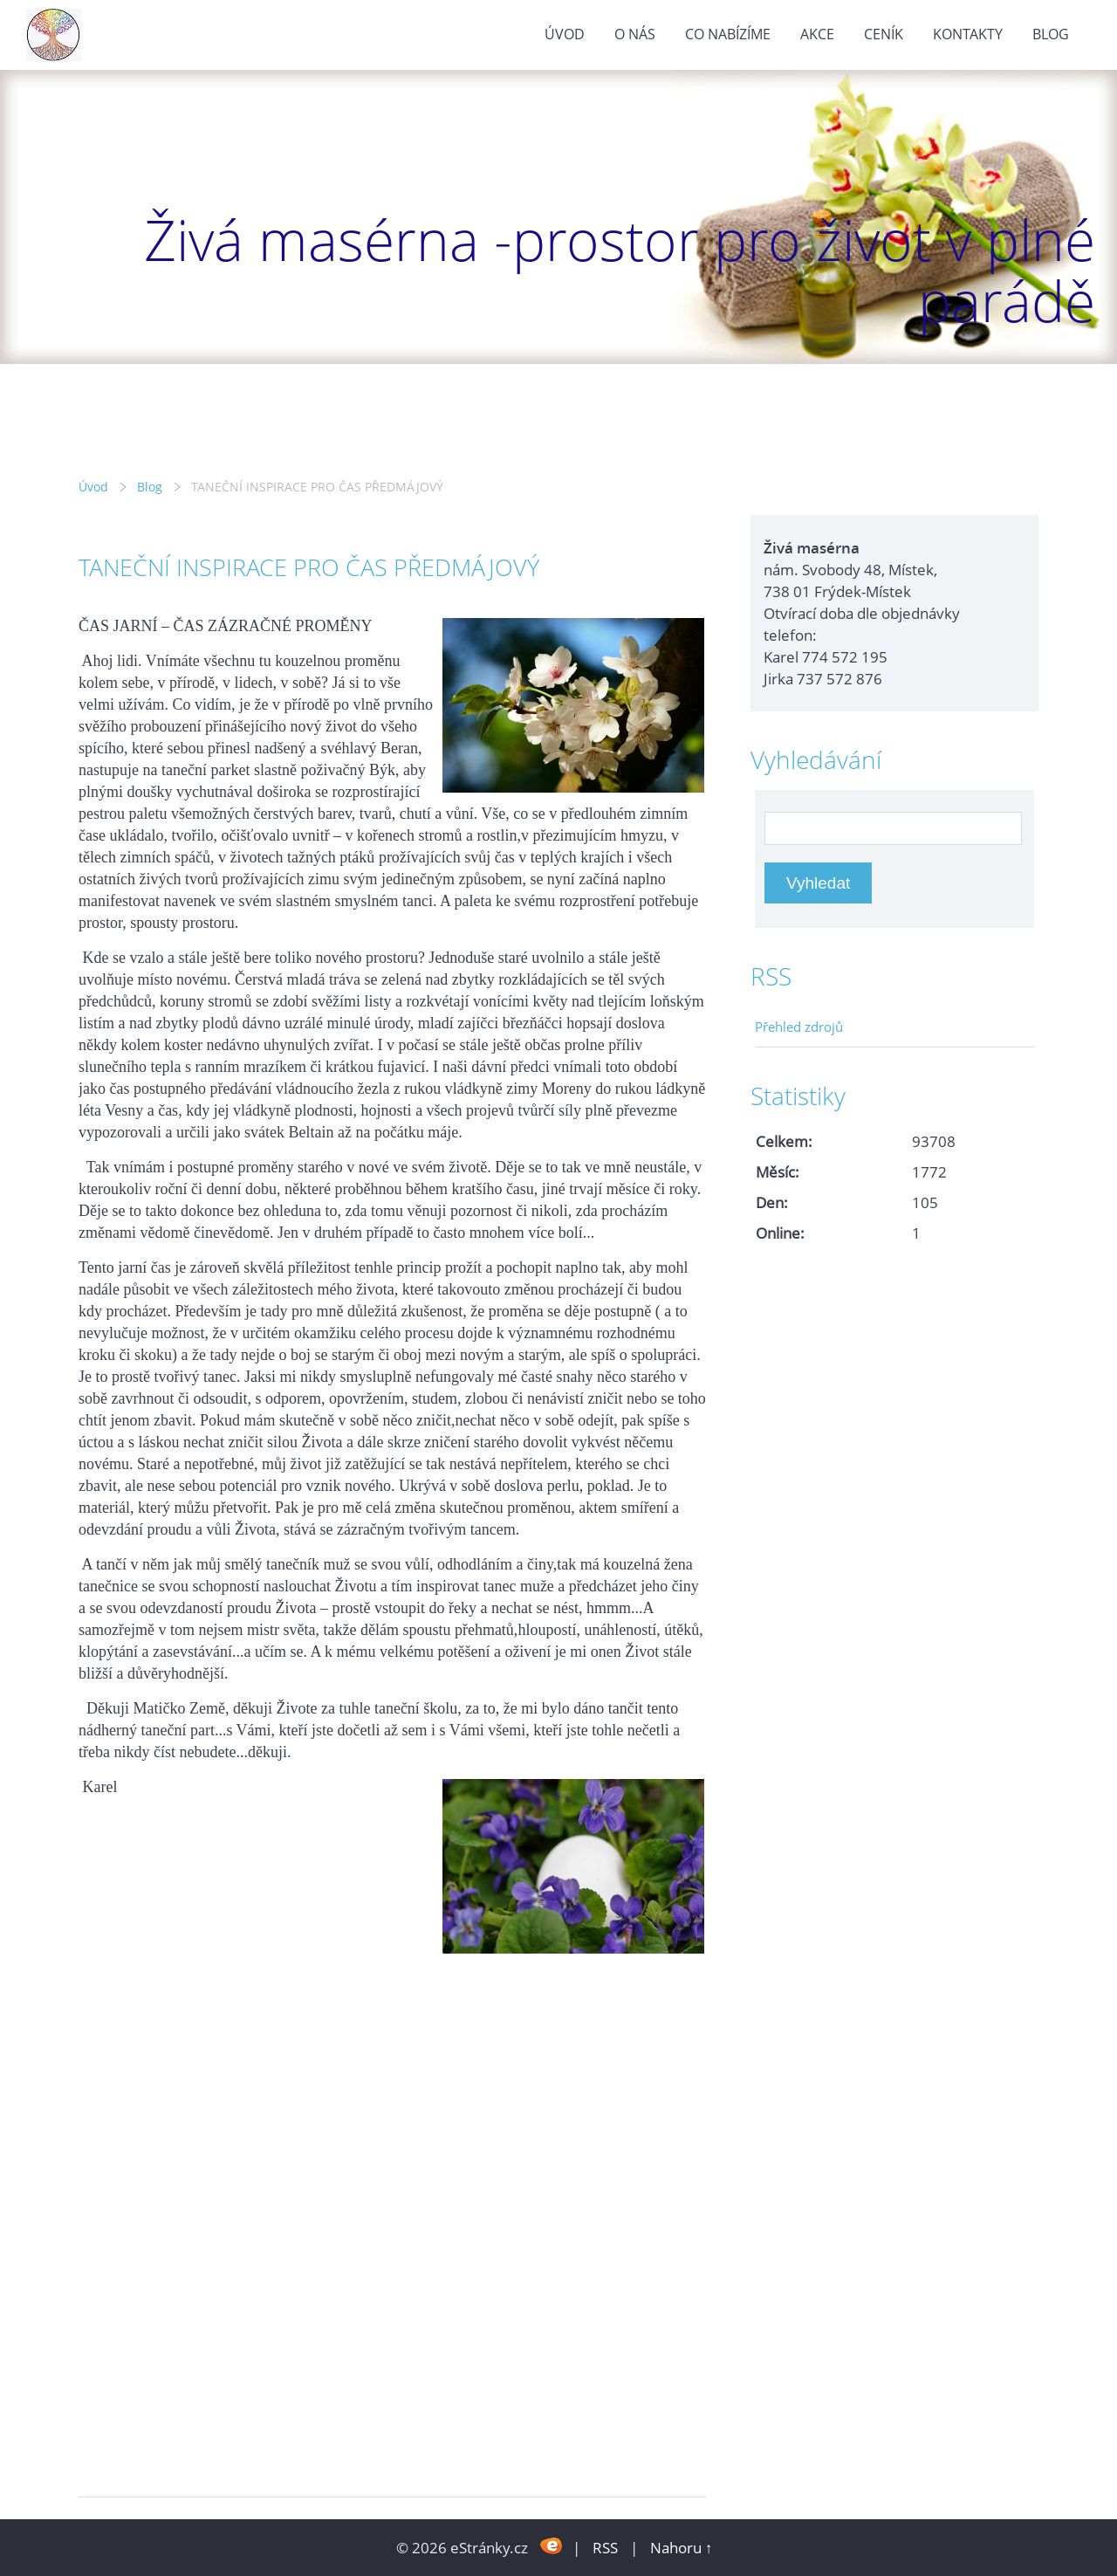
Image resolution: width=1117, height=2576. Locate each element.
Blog (1050, 34)
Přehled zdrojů (799, 1026)
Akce (817, 34)
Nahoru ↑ (681, 2548)
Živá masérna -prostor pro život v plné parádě (619, 270)
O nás (634, 34)
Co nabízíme (728, 34)
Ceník (883, 34)
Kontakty (968, 34)
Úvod (565, 34)
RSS (605, 2548)
